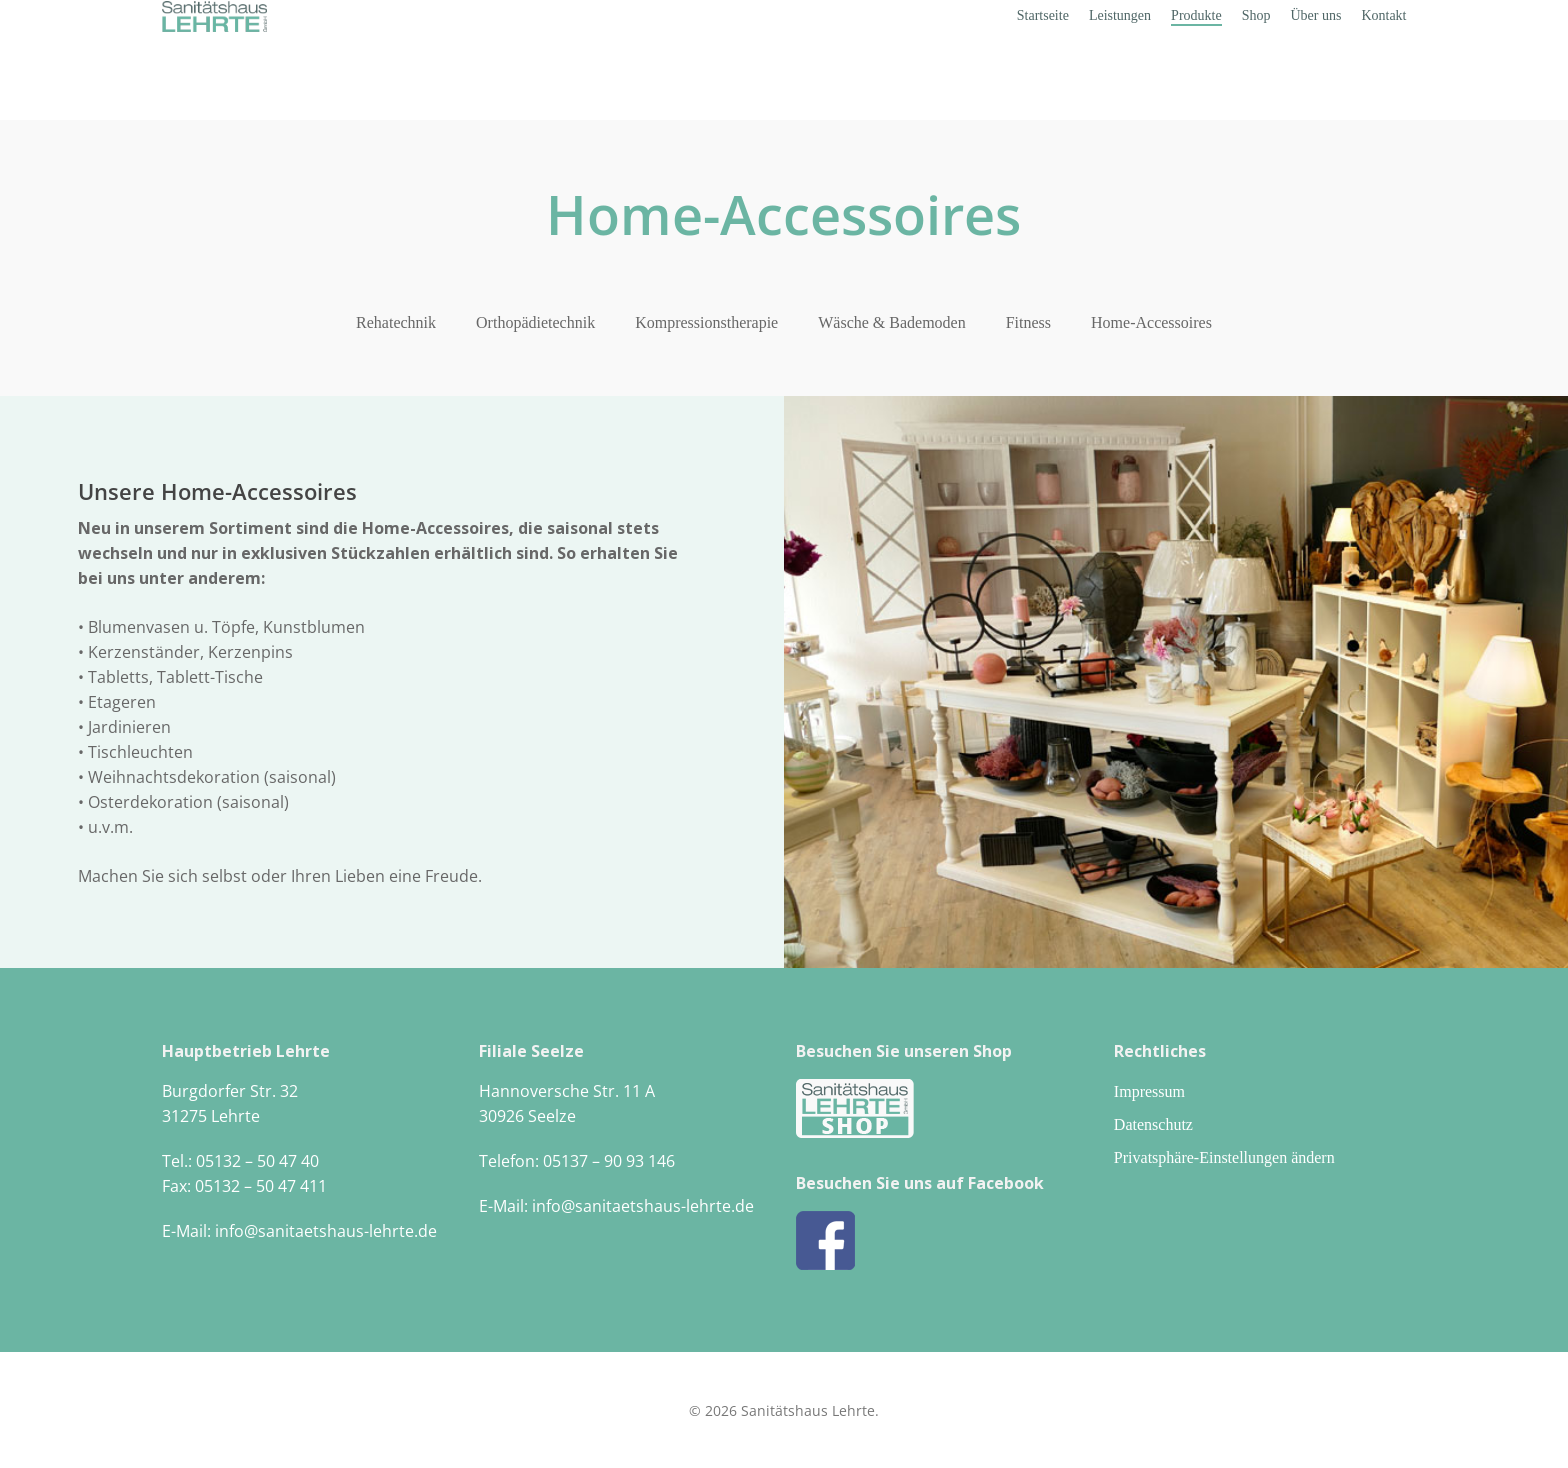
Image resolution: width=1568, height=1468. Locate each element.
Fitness (1028, 322)
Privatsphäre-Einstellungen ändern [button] (1224, 1157)
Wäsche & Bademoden (892, 322)
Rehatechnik (396, 322)
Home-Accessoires (1151, 322)
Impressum (1149, 1091)
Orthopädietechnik (535, 322)
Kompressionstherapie (706, 322)
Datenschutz (1153, 1124)
